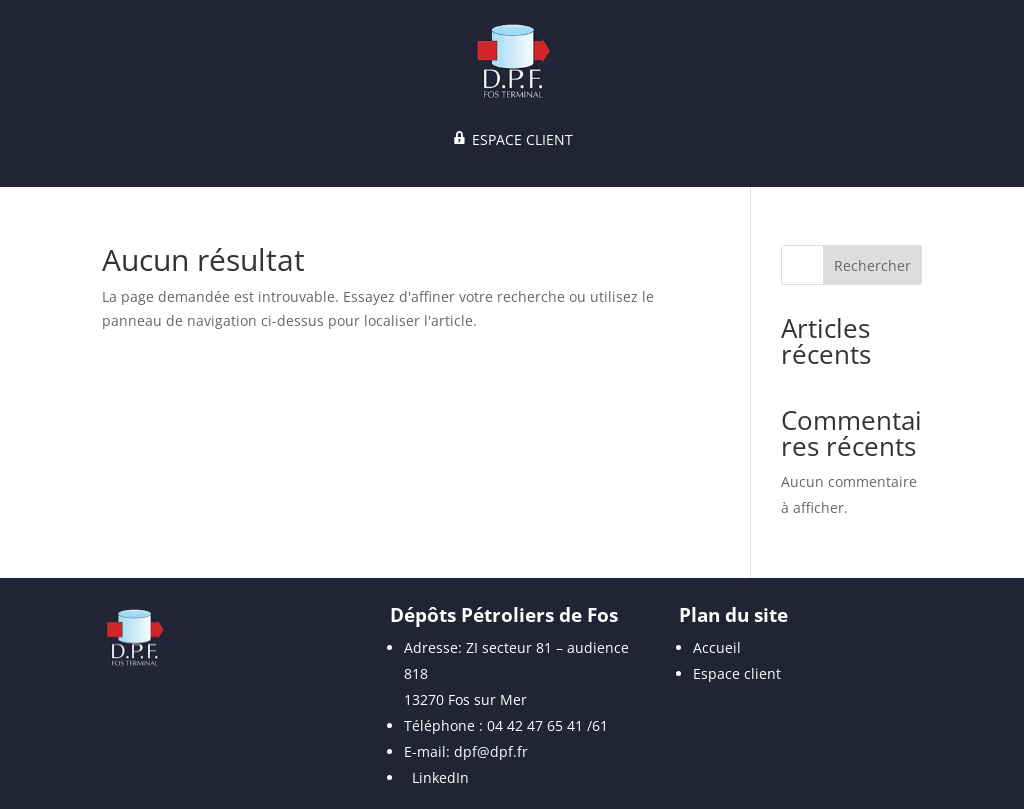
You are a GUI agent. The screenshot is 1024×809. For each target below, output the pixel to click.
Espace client (737, 673)
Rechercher (872, 265)
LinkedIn (440, 777)
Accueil (717, 647)
